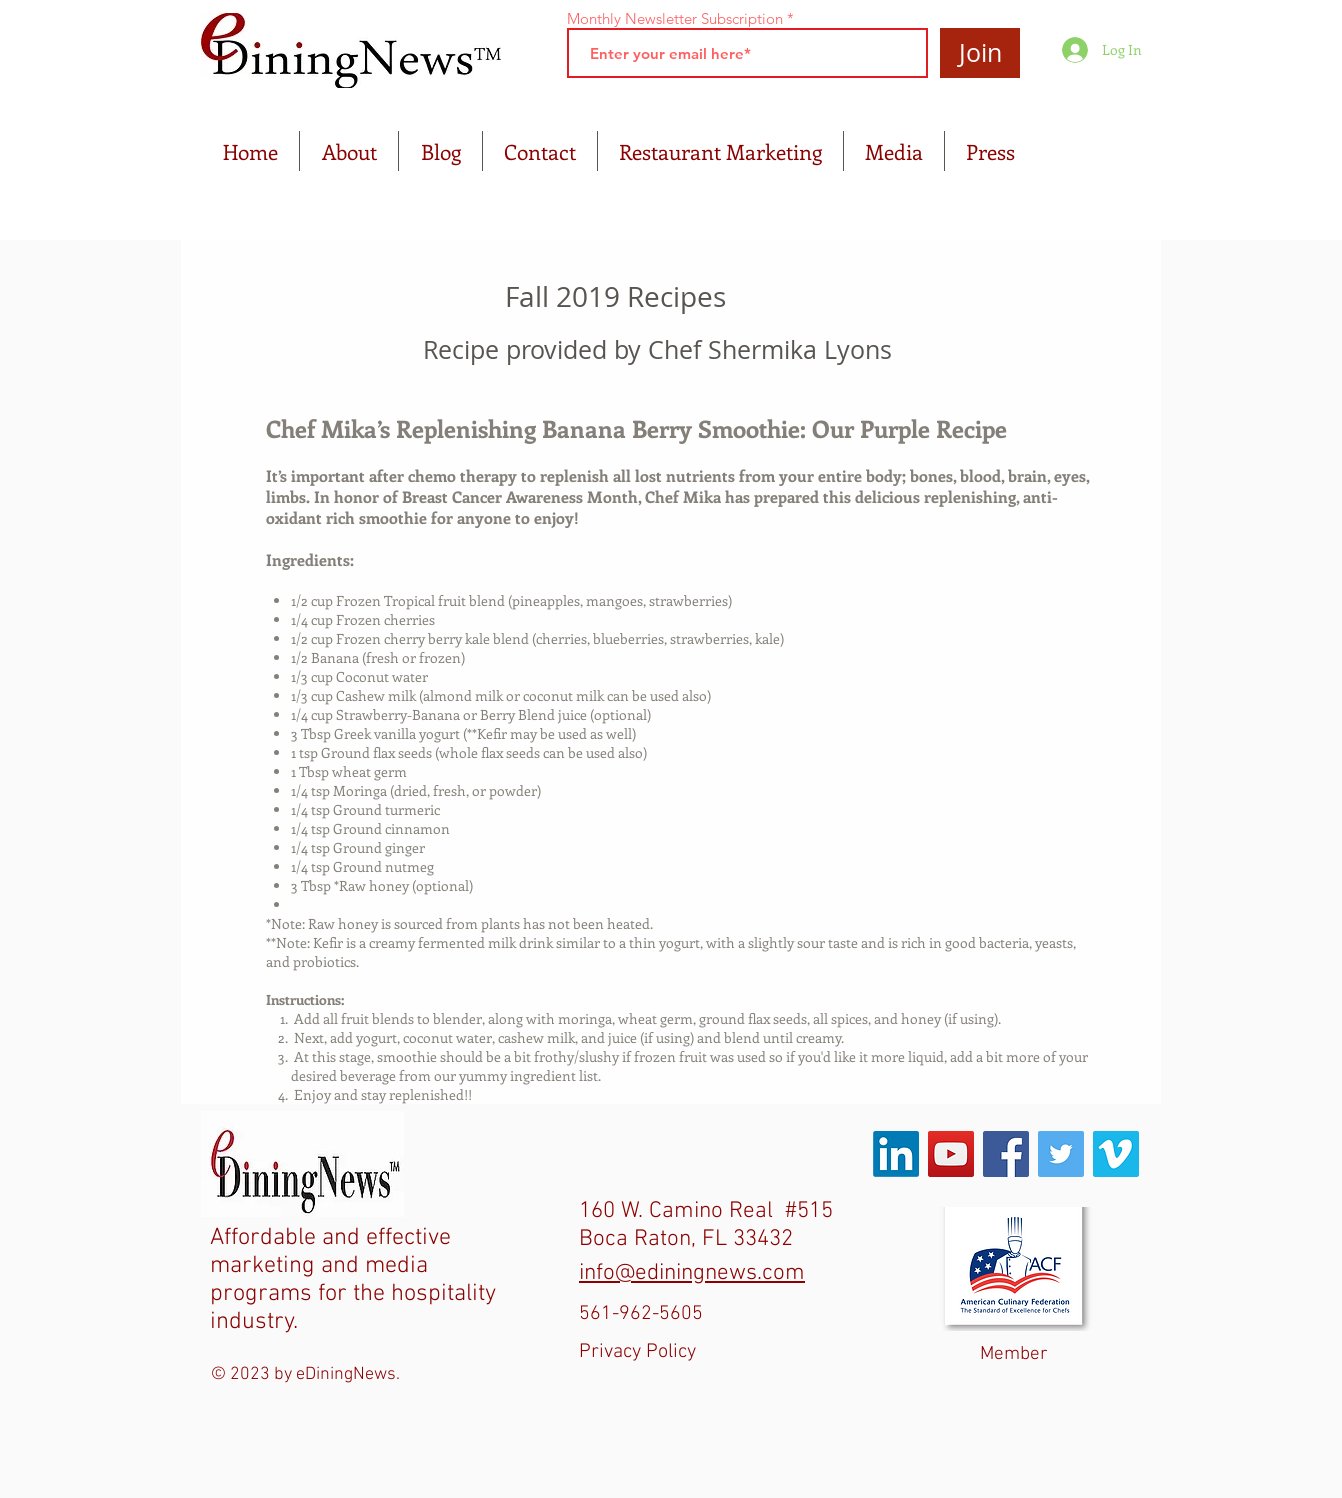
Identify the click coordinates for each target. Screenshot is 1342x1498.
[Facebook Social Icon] (1006, 1154)
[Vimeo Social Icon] (1116, 1154)
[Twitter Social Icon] (1061, 1154)
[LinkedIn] (896, 1154)
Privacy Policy (637, 1352)
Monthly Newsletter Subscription (675, 18)
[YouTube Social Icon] (951, 1154)
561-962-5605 (641, 1314)
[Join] (980, 53)
